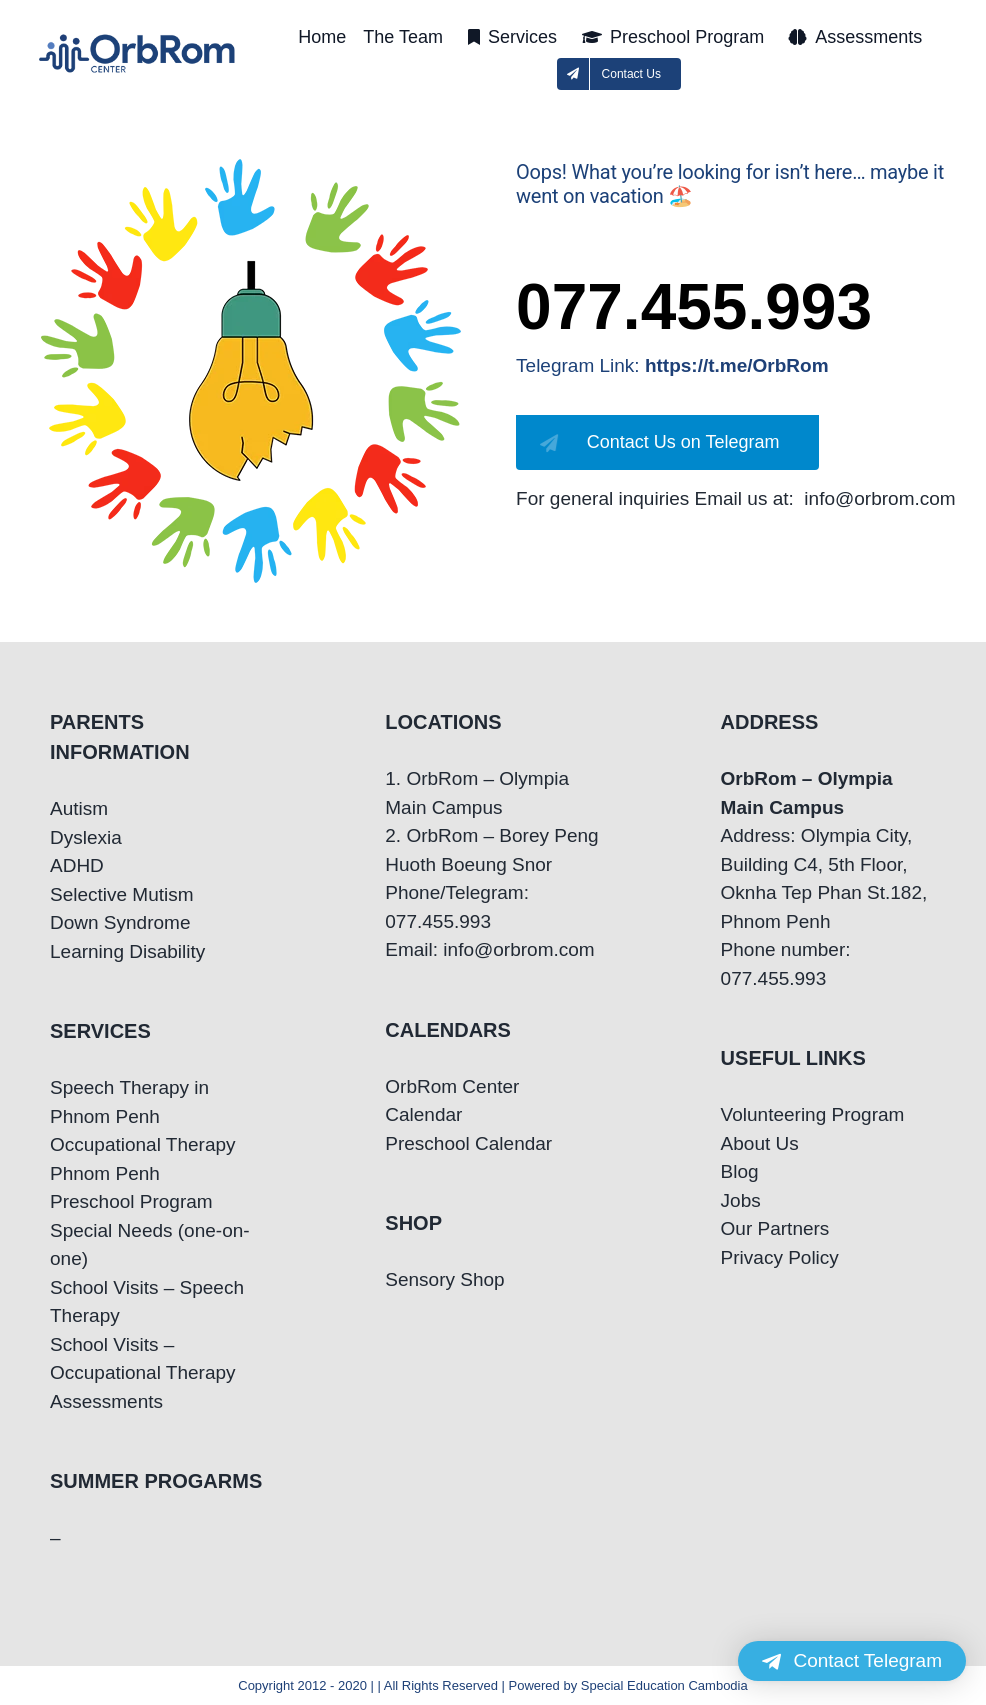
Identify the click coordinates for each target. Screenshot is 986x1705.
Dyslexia (86, 837)
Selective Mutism (122, 894)
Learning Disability (127, 951)
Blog (740, 1171)
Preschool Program (131, 1201)
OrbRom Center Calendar (452, 1101)
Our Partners (775, 1228)
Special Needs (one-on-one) (150, 1245)
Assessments (106, 1401)
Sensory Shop (444, 1279)
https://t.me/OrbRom (737, 365)
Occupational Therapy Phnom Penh (143, 1159)
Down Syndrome (120, 922)
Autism (79, 808)
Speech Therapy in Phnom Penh (129, 1102)
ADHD (77, 865)
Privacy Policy (780, 1257)
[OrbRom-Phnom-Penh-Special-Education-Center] (138, 40)
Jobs (741, 1200)
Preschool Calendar (468, 1143)
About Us (760, 1143)
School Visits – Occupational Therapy (143, 1359)
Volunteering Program (813, 1114)
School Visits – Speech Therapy (147, 1302)
